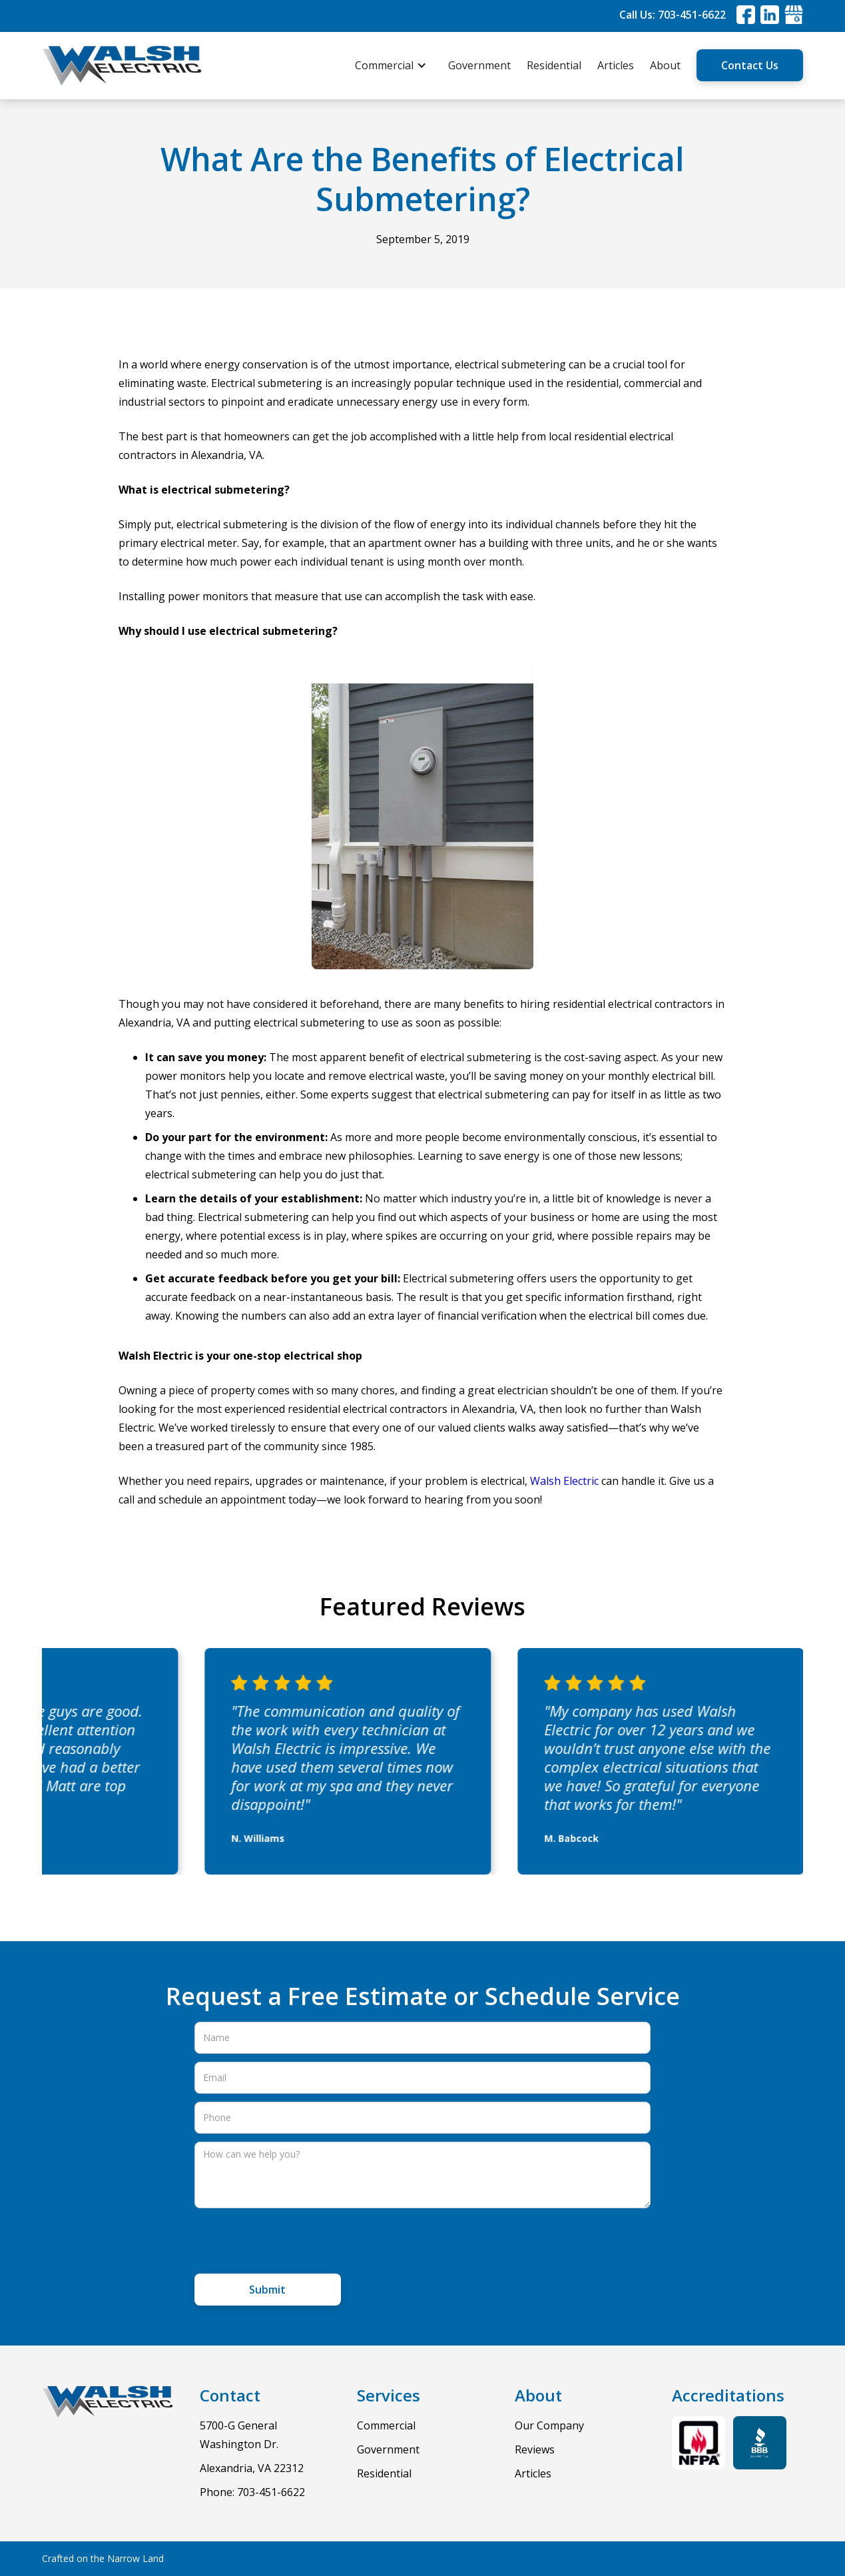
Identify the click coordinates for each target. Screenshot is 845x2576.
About (665, 65)
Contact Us (749, 65)
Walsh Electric (564, 1481)
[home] (122, 65)
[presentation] (295, 2242)
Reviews (535, 2449)
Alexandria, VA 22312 (252, 2468)
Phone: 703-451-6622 (252, 2492)
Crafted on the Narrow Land (103, 2558)
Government (479, 65)
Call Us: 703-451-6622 (672, 14)
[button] (397, 65)
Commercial (386, 2425)
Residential (554, 65)
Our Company (549, 2425)
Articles (615, 65)
